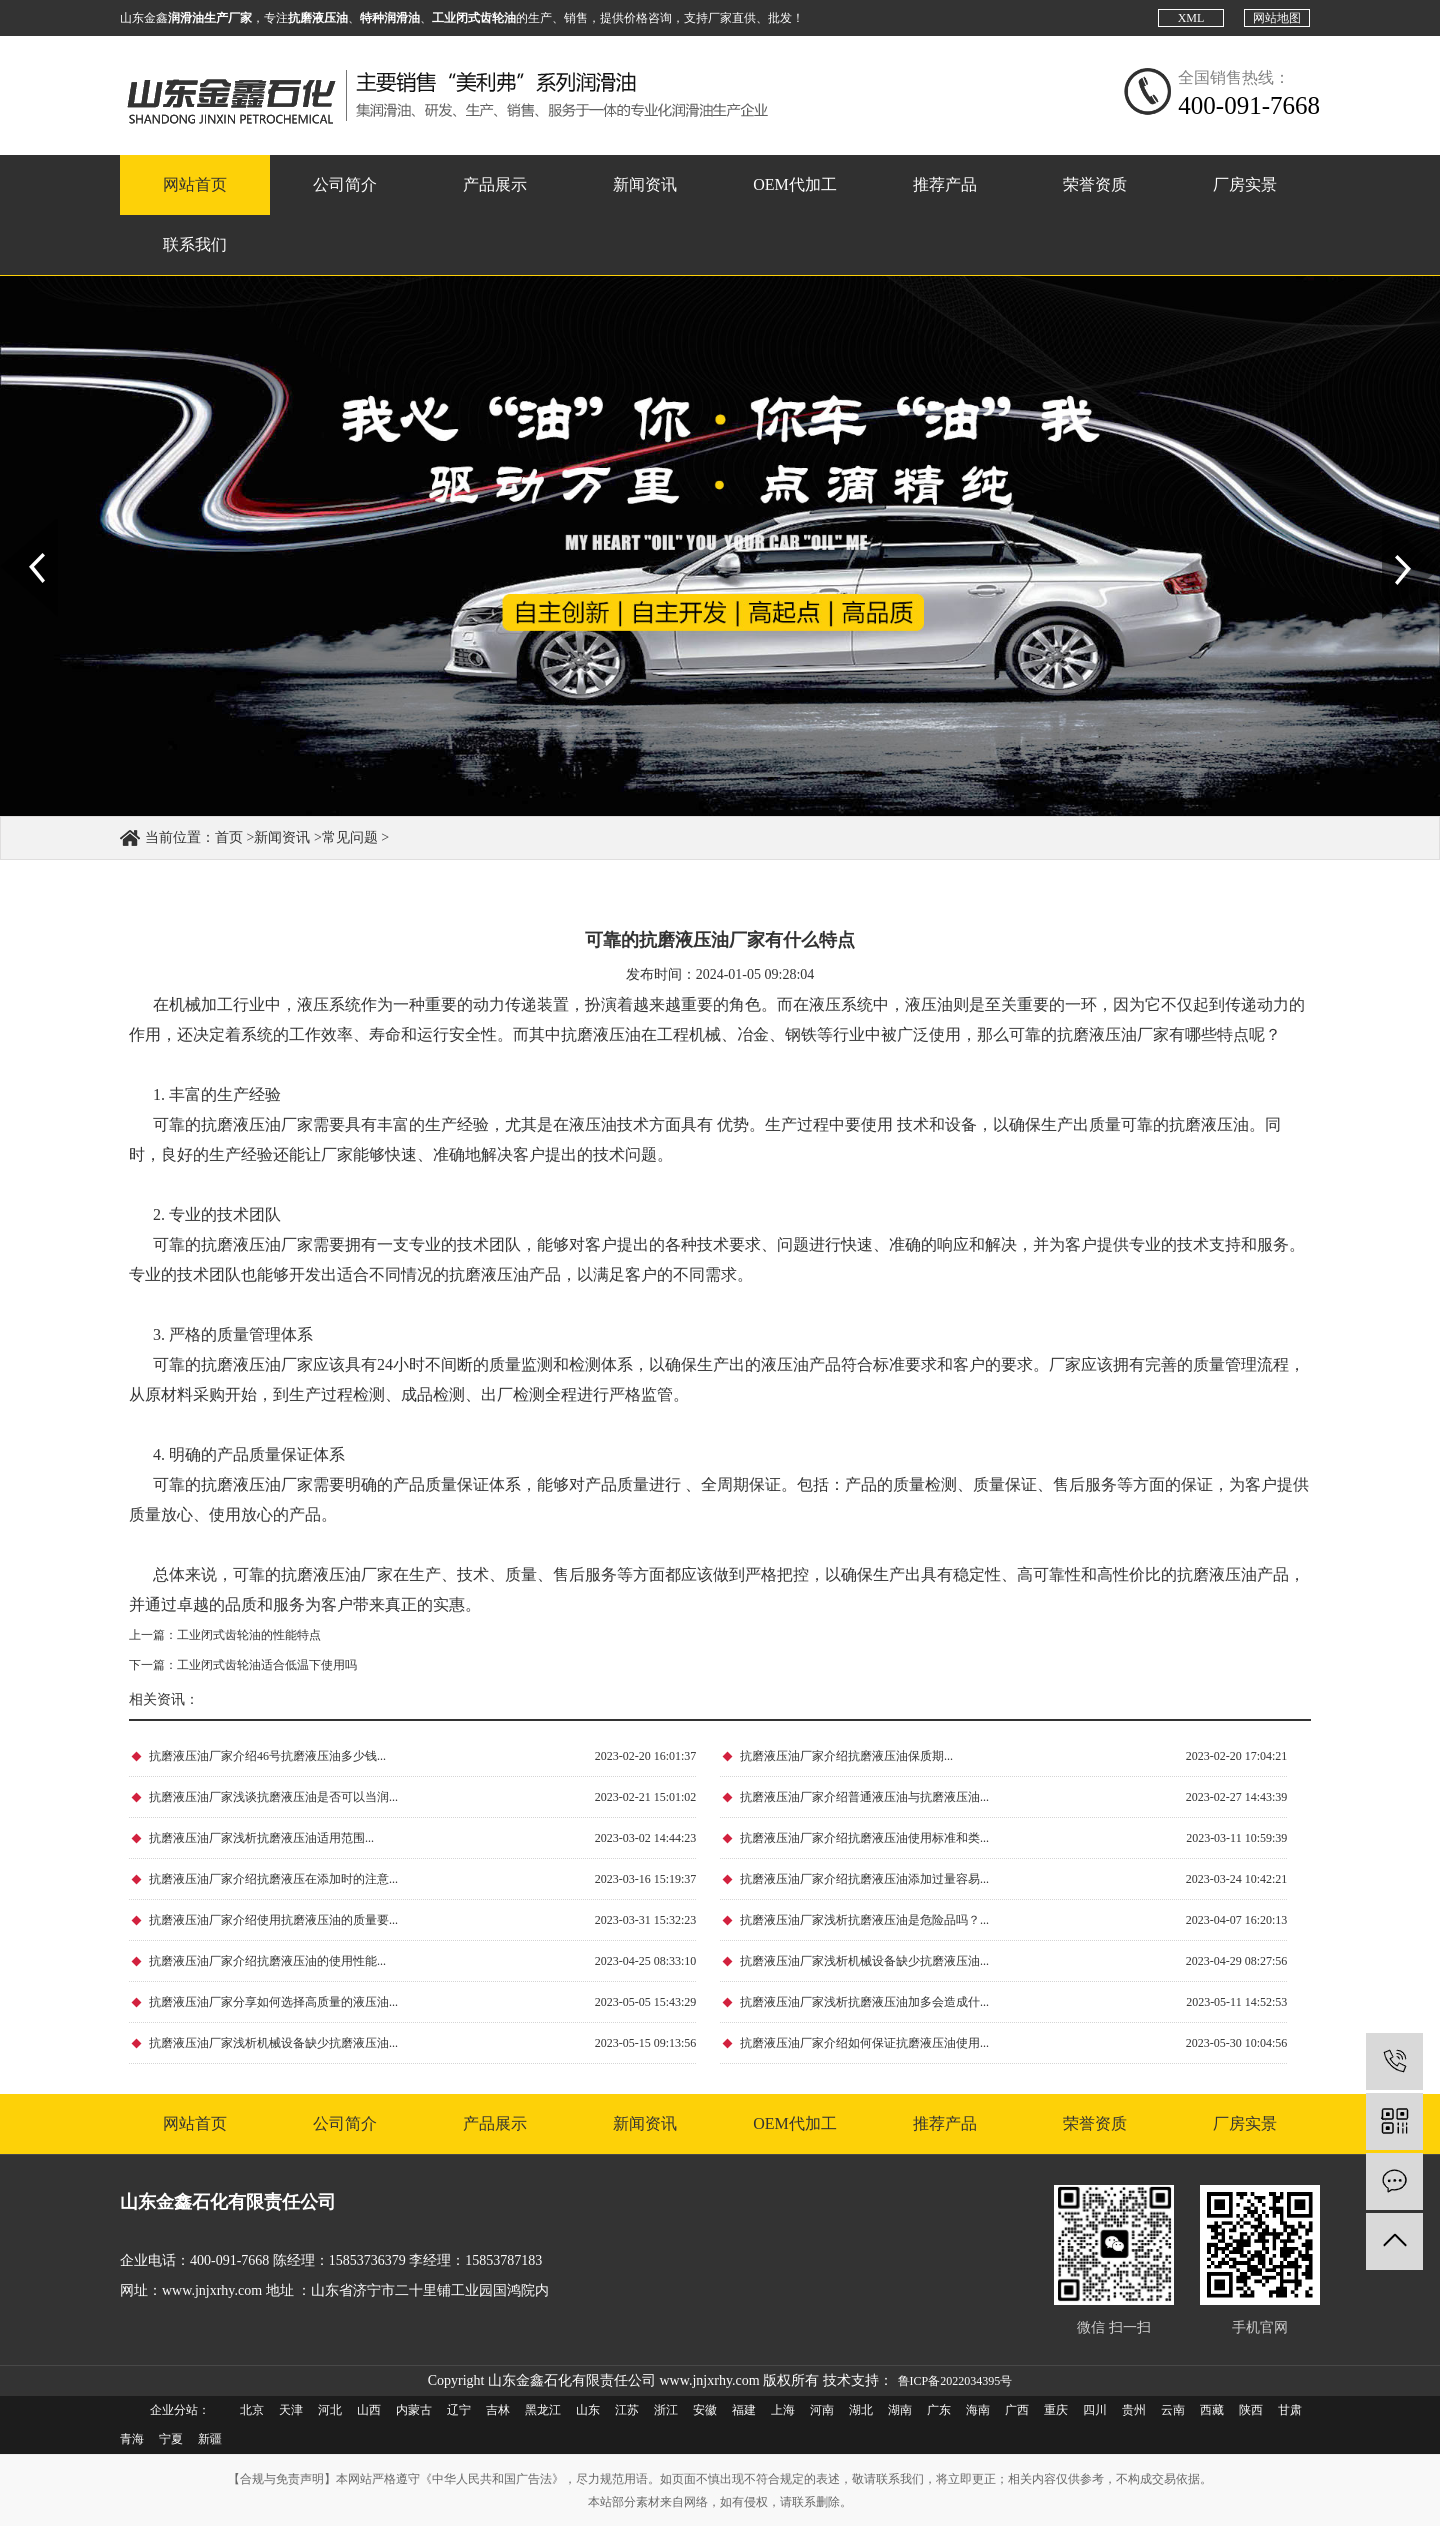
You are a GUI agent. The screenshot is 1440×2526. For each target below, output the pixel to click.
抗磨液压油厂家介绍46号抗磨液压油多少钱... (267, 1756)
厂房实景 (1245, 184)
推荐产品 (945, 184)
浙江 (666, 2410)
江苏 (627, 2410)
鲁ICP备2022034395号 (955, 2381)
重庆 (1056, 2410)
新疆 (210, 2439)
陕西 (1251, 2410)
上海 (783, 2410)
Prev (11, 526)
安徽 (705, 2410)
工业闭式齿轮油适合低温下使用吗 (267, 1665)
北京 (252, 2410)
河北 (330, 2410)
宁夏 (171, 2439)
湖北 (861, 2410)
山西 (369, 2410)
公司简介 (345, 184)
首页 (229, 837)
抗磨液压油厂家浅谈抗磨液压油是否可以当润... (273, 1797)
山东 (588, 2410)
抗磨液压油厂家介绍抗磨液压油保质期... (846, 1756)
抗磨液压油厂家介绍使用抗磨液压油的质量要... (273, 1920)
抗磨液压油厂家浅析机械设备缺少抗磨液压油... (864, 1961)
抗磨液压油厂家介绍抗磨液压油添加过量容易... (864, 1879)
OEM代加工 (795, 184)
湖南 (900, 2410)
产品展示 (495, 184)
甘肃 (1290, 2410)
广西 (1017, 2410)
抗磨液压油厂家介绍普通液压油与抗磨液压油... (864, 1797)
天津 (291, 2410)
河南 (822, 2410)
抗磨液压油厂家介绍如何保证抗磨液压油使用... (864, 2043)
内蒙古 (414, 2410)
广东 (939, 2410)
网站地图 (1277, 18)
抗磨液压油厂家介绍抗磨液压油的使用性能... (267, 1961)
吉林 (498, 2410)
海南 (978, 2410)
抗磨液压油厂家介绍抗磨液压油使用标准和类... (864, 1838)
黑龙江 (543, 2410)
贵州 (1134, 2410)
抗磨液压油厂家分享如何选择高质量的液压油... (273, 2002)
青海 (132, 2439)
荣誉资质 (1095, 184)
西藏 (1212, 2410)
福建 (744, 2410)
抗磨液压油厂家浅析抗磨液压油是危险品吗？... (864, 1920)
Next (1393, 526)
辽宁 (459, 2410)
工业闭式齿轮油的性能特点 (249, 1635)
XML (1191, 18)
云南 (1173, 2410)
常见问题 (350, 837)
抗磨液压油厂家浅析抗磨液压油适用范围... (261, 1838)
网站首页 (195, 184)
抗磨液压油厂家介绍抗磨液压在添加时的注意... (273, 1879)
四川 (1095, 2410)
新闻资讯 (645, 184)
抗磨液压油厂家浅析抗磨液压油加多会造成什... (864, 2002)
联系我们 (195, 244)
